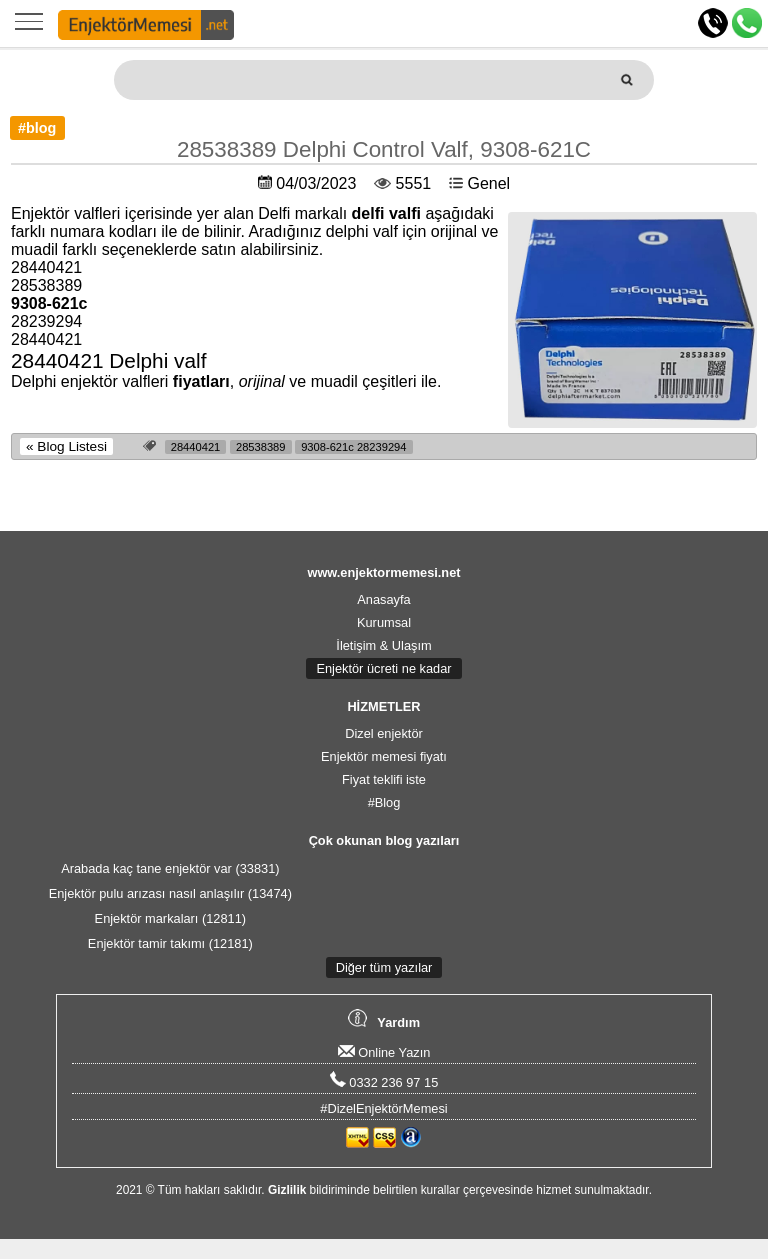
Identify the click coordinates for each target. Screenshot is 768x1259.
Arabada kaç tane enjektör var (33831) (170, 868)
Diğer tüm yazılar (384, 967)
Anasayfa (383, 599)
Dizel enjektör (384, 733)
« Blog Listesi (66, 446)
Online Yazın (384, 1052)
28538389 (261, 447)
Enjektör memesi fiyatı (384, 756)
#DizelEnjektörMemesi (383, 1108)
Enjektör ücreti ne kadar (383, 668)
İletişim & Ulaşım (383, 645)
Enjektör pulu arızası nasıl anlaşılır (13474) (170, 893)
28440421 (196, 447)
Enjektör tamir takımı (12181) (170, 943)
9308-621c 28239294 (353, 447)
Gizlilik (287, 1190)
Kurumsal (384, 622)
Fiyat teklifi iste (384, 779)
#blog (37, 128)
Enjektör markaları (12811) (171, 918)
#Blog (384, 802)
